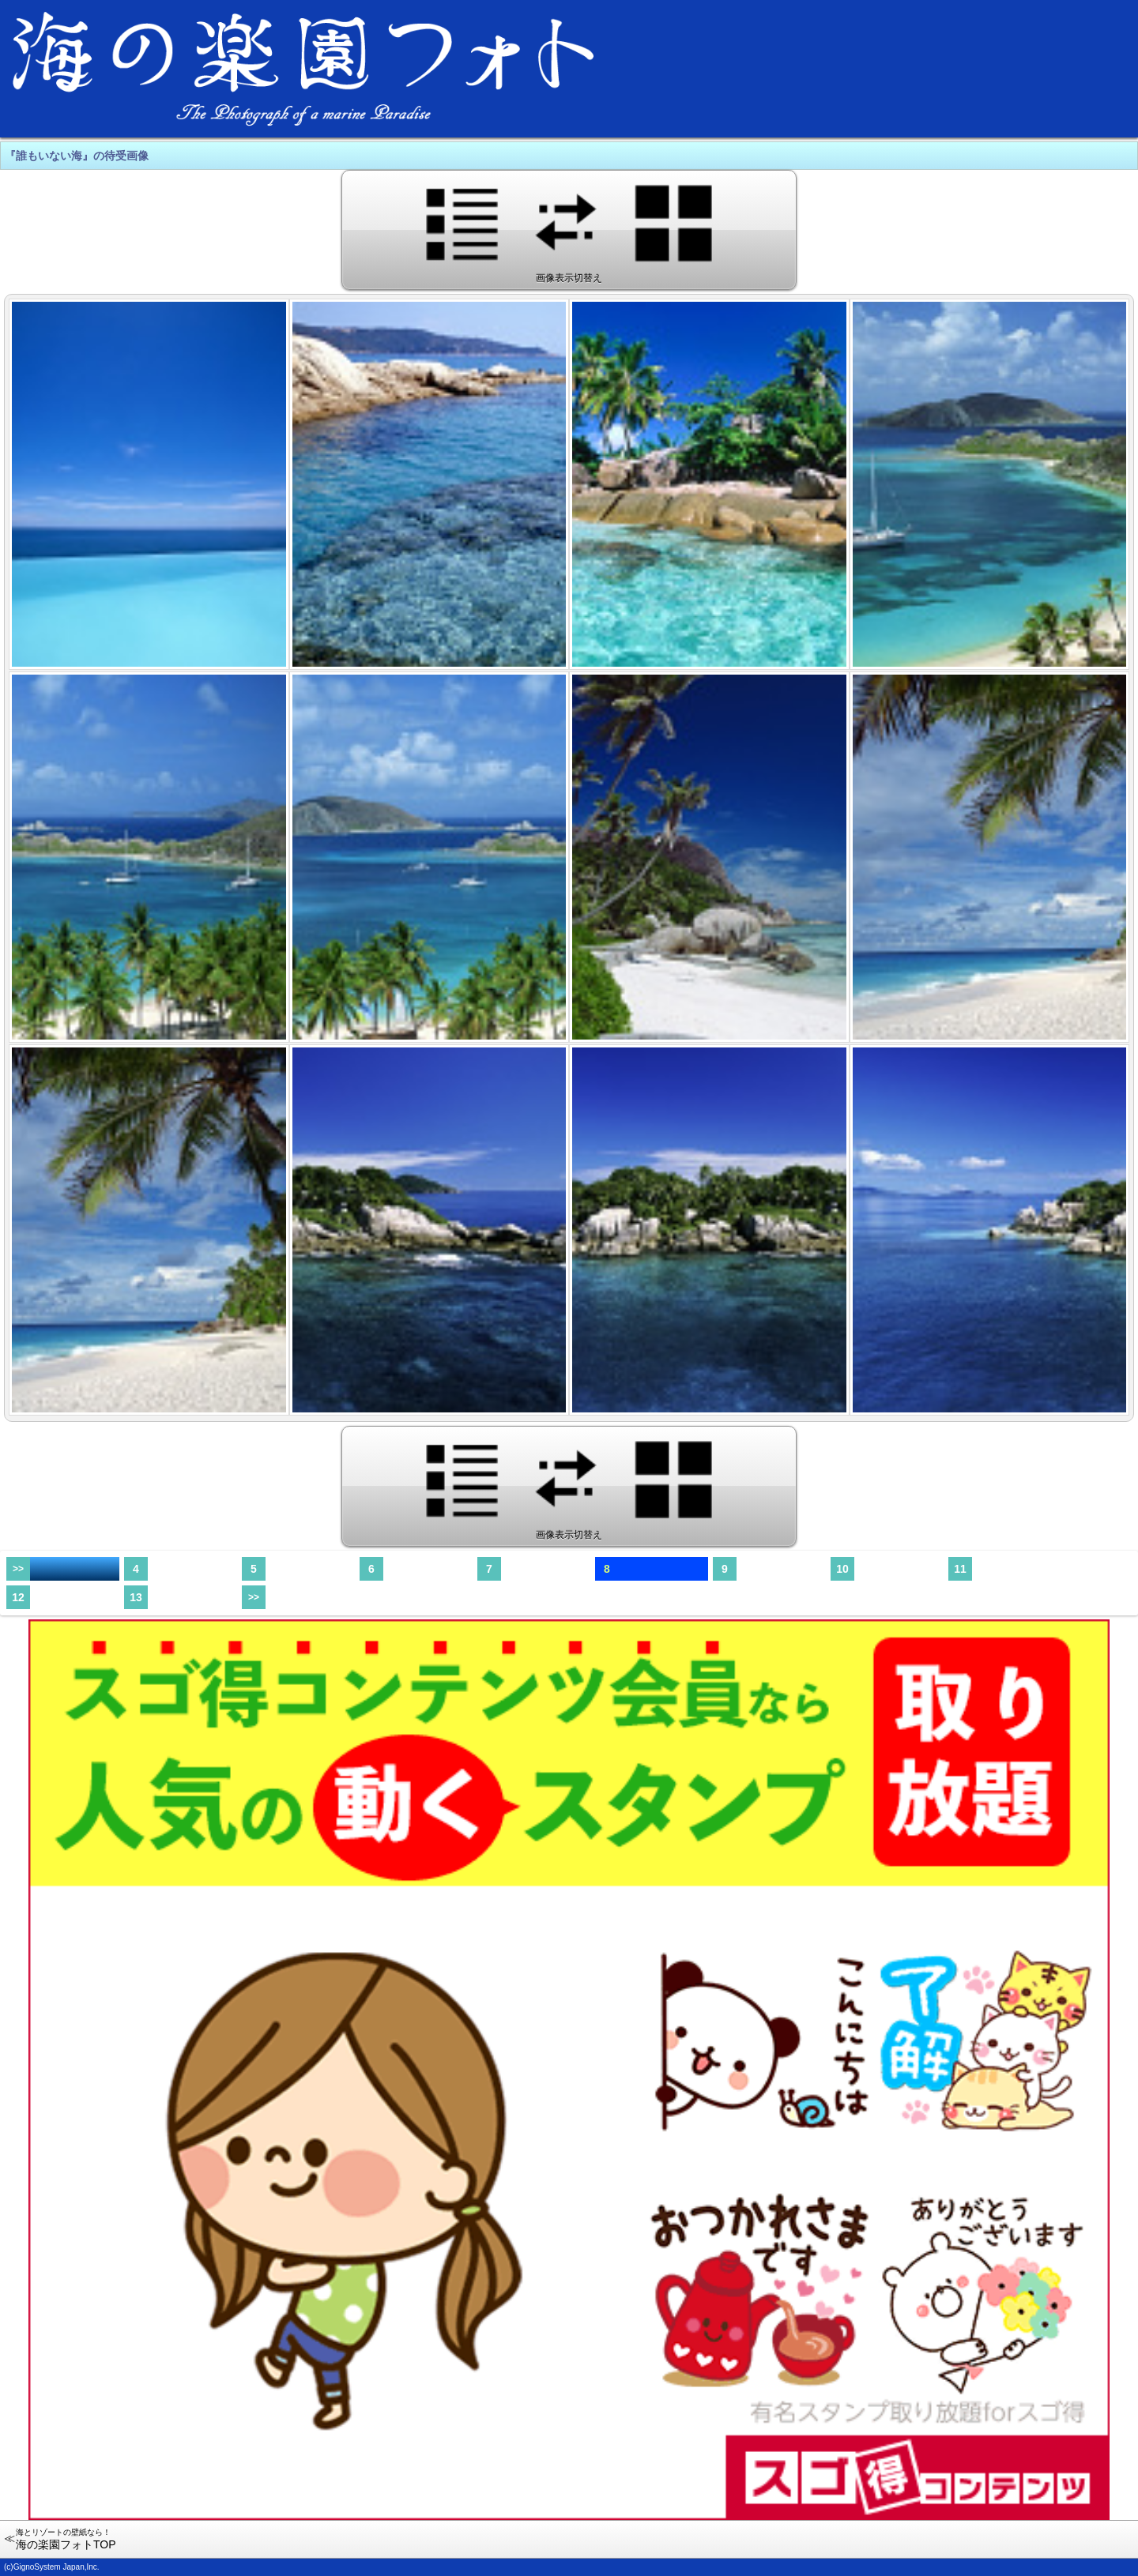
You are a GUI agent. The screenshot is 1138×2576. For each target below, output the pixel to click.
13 (136, 1597)
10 (842, 1569)
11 (960, 1569)
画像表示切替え (569, 229)
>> (18, 1568)
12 (18, 1597)
